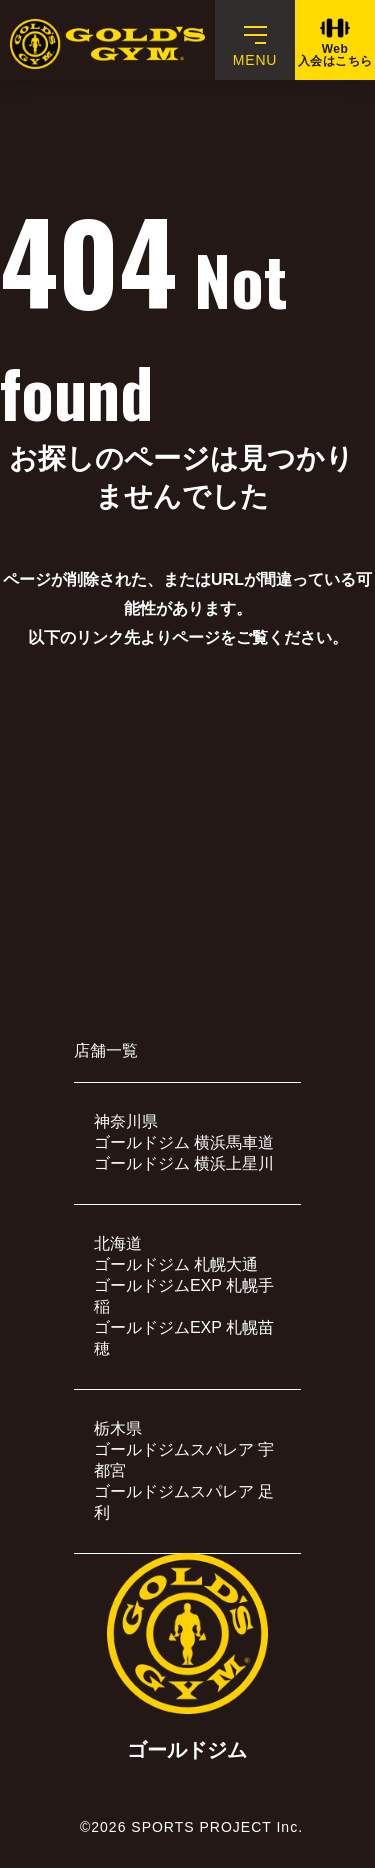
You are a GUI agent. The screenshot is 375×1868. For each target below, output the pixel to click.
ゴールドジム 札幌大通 (176, 1264)
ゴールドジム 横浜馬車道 (184, 1142)
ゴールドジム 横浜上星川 (184, 1163)
